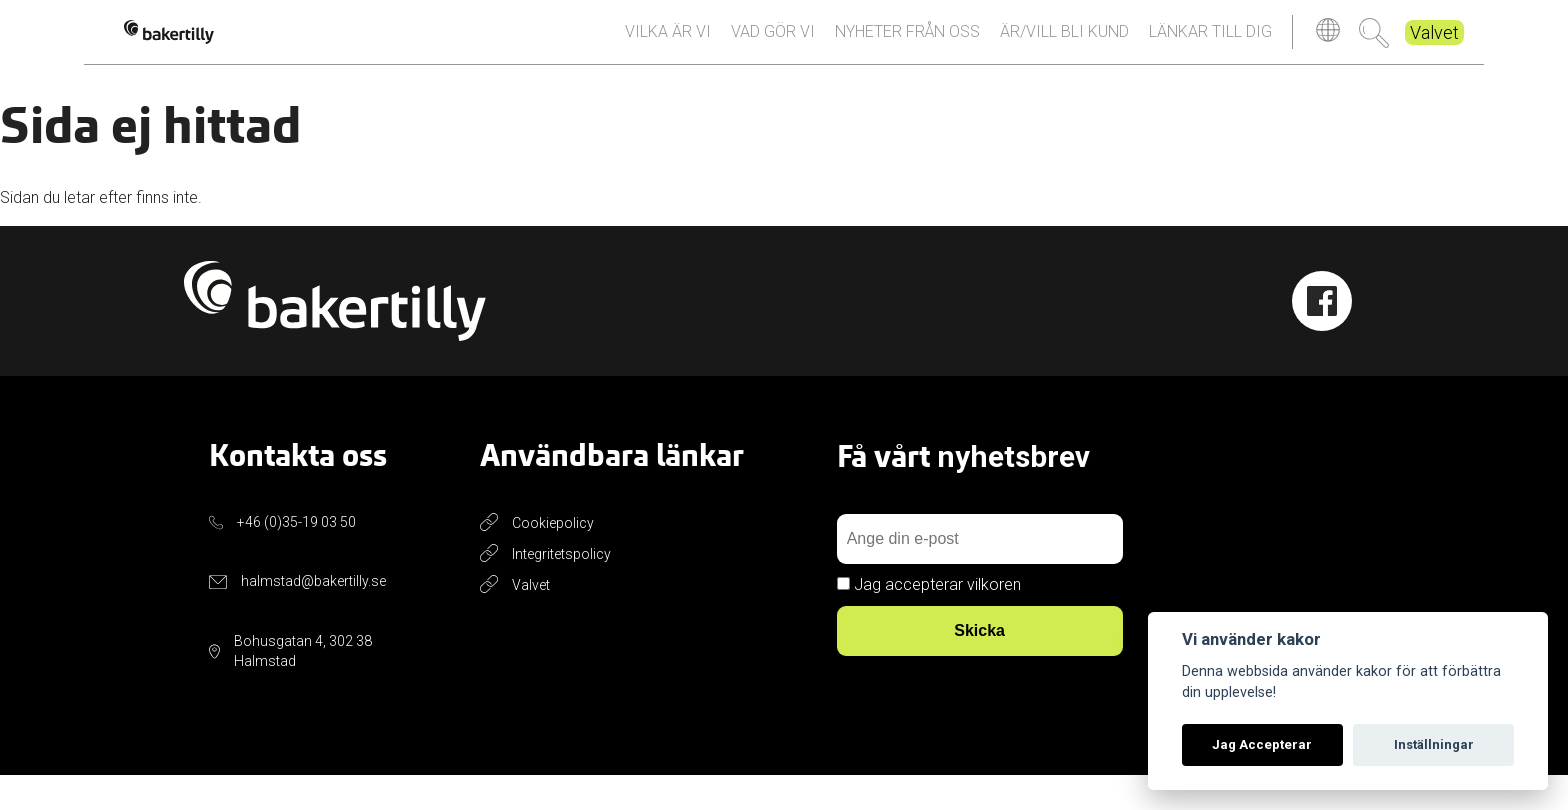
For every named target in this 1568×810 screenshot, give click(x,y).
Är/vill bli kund (1064, 48)
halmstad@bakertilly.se (313, 616)
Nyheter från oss (907, 48)
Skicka (979, 665)
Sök (1374, 50)
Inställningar (1434, 744)
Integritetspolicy (561, 588)
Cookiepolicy (553, 557)
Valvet (1434, 49)
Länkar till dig (1210, 48)
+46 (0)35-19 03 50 (296, 556)
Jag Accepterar (1262, 744)
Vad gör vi (773, 48)
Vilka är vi (668, 48)
